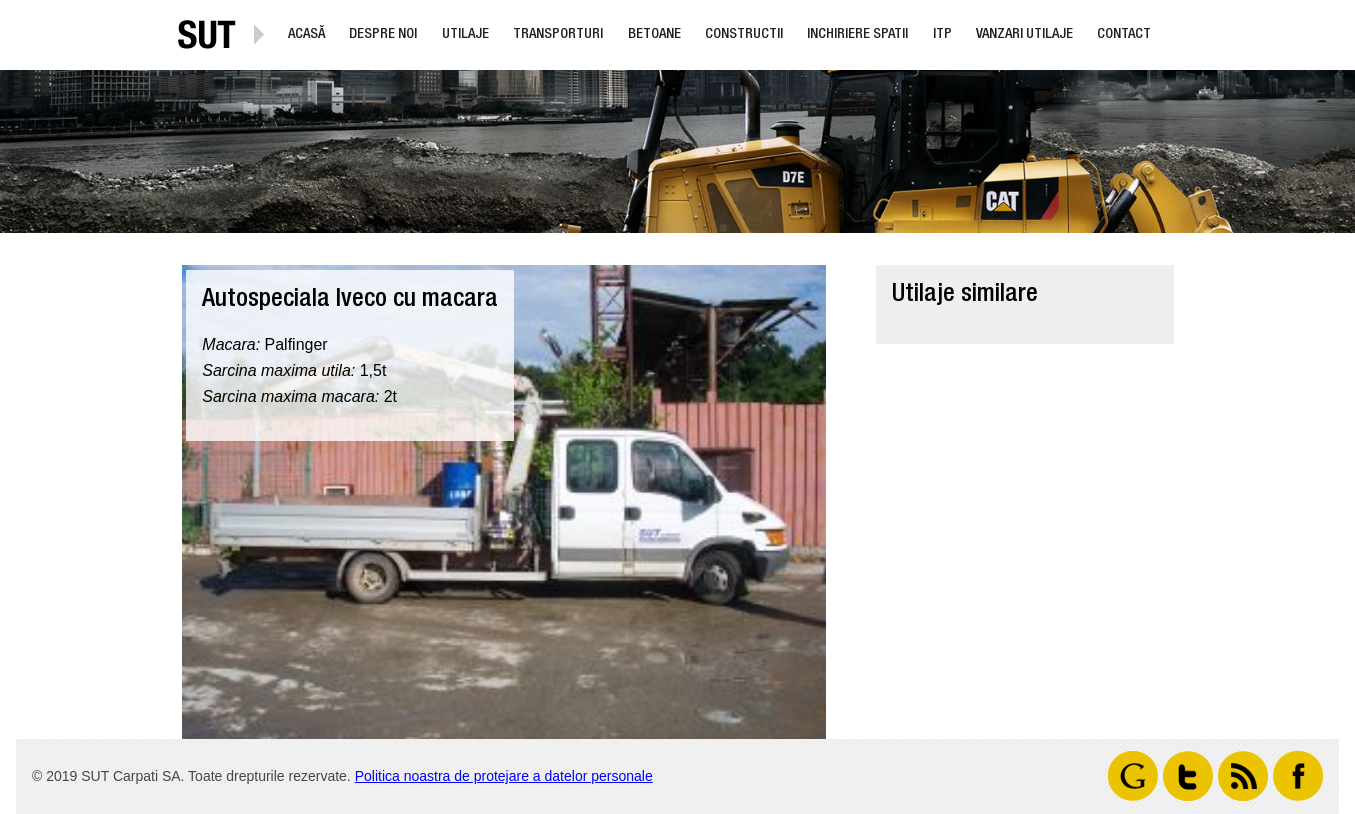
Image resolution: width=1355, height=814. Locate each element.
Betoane (654, 35)
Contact (1124, 35)
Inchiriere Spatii (857, 35)
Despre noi (383, 35)
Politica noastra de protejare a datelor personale (504, 776)
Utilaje (465, 35)
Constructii (744, 35)
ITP (942, 35)
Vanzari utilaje (1024, 35)
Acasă (306, 35)
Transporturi (558, 35)
